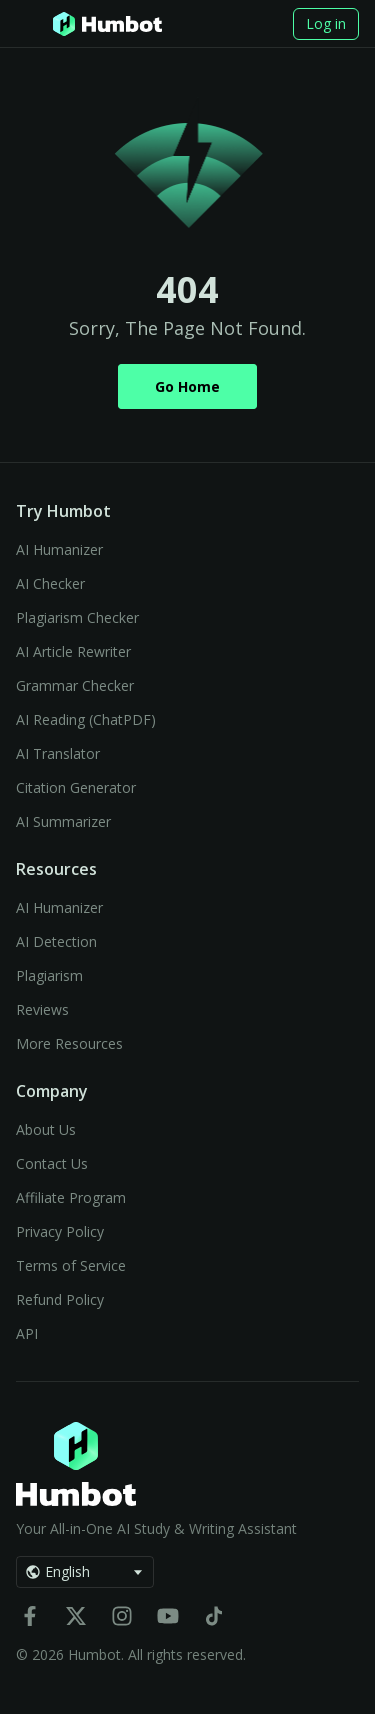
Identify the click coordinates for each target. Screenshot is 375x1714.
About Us (46, 1129)
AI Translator (58, 753)
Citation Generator (76, 787)
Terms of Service (71, 1265)
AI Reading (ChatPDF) (86, 719)
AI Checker (50, 583)
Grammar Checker (75, 685)
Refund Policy (60, 1299)
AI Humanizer (59, 549)
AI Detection (56, 941)
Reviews (42, 1009)
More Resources (69, 1043)
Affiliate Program (71, 1197)
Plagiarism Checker (77, 617)
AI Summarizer (63, 821)
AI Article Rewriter (73, 651)
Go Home (187, 386)
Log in (326, 23)
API (27, 1333)
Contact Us (52, 1163)
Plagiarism (49, 975)
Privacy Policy (60, 1231)
